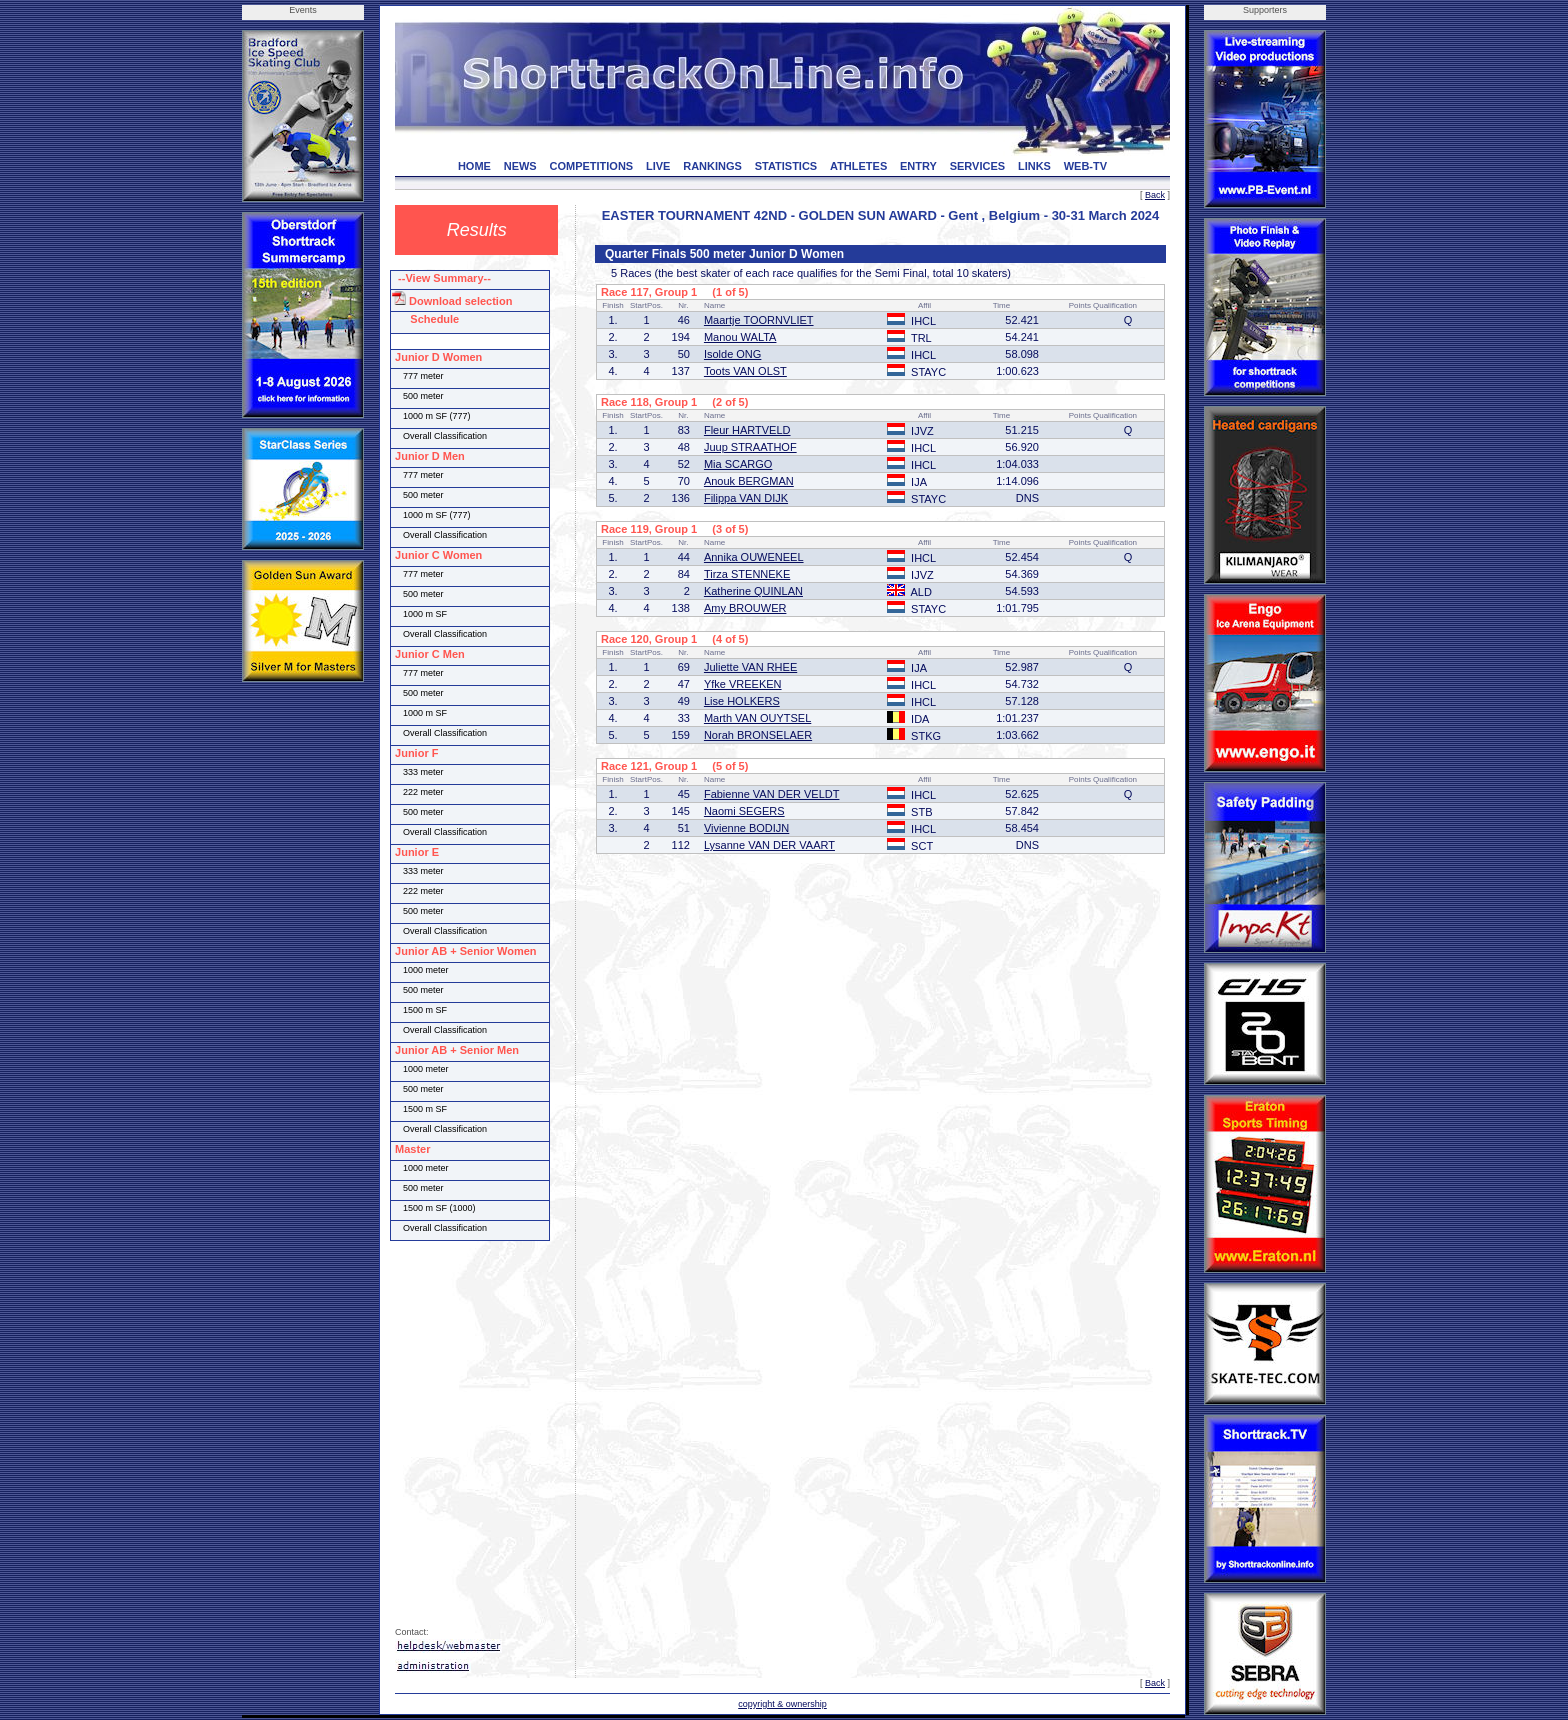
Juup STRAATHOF (750, 447)
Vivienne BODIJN (746, 828)
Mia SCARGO (738, 464)
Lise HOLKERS (742, 701)
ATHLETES (858, 166)
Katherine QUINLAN (753, 591)
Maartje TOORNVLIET (759, 320)
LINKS (1034, 166)
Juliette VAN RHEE (750, 667)
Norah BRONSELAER (758, 735)
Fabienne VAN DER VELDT (772, 794)
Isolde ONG (732, 354)
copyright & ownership (782, 1704)
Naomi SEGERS (744, 811)
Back (1155, 195)
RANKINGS (712, 166)
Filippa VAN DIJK (746, 498)
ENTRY (918, 166)
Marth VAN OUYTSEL (757, 718)
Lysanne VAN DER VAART (769, 845)
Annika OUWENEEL (754, 557)
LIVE (658, 166)
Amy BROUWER (745, 608)
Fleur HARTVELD (747, 430)
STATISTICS (786, 166)
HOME (474, 166)
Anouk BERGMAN (749, 481)
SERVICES (977, 166)
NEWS (520, 166)
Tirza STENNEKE (747, 574)
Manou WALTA (740, 337)
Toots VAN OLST (745, 371)
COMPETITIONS (591, 166)
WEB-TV (1085, 166)
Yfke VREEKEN (743, 684)
